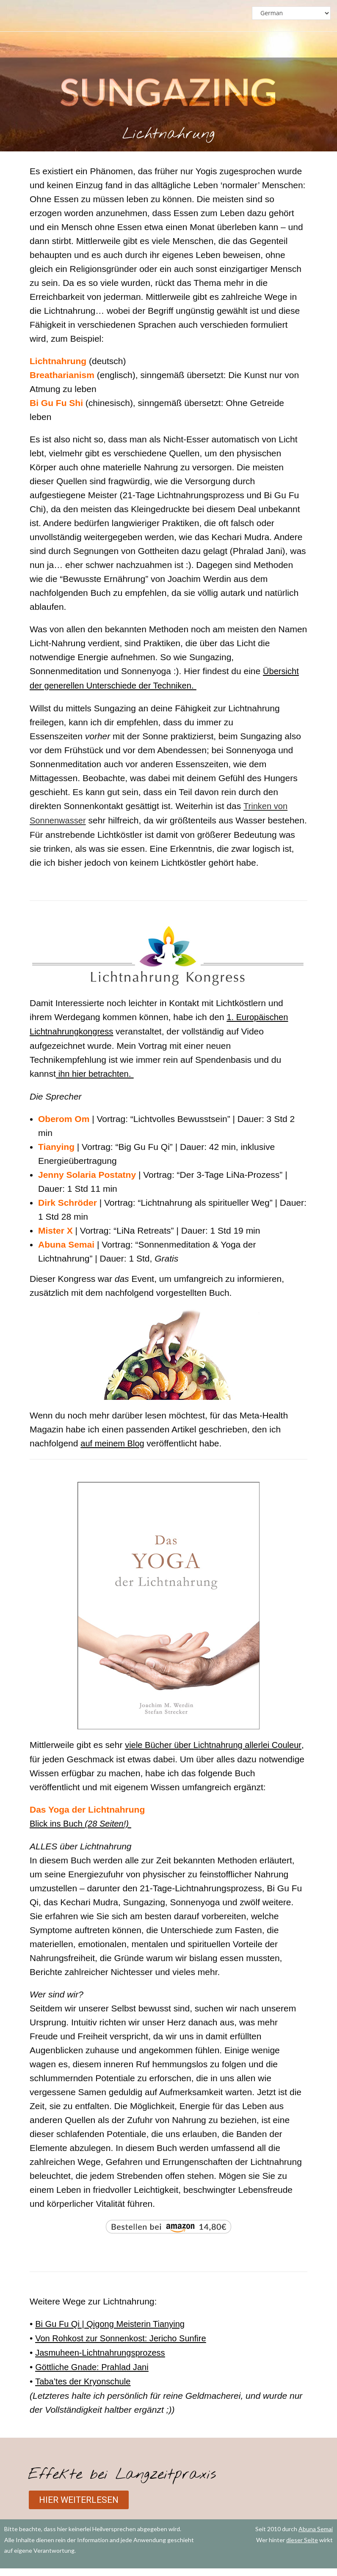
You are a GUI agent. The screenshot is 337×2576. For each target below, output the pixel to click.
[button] (81, 2507)
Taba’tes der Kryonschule (85, 2389)
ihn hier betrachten (95, 1085)
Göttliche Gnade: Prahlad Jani (94, 2375)
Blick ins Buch (81, 1833)
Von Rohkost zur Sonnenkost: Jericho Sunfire (124, 2347)
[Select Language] (291, 13)
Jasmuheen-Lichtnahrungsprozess (103, 2361)
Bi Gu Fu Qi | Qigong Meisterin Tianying (113, 2333)
